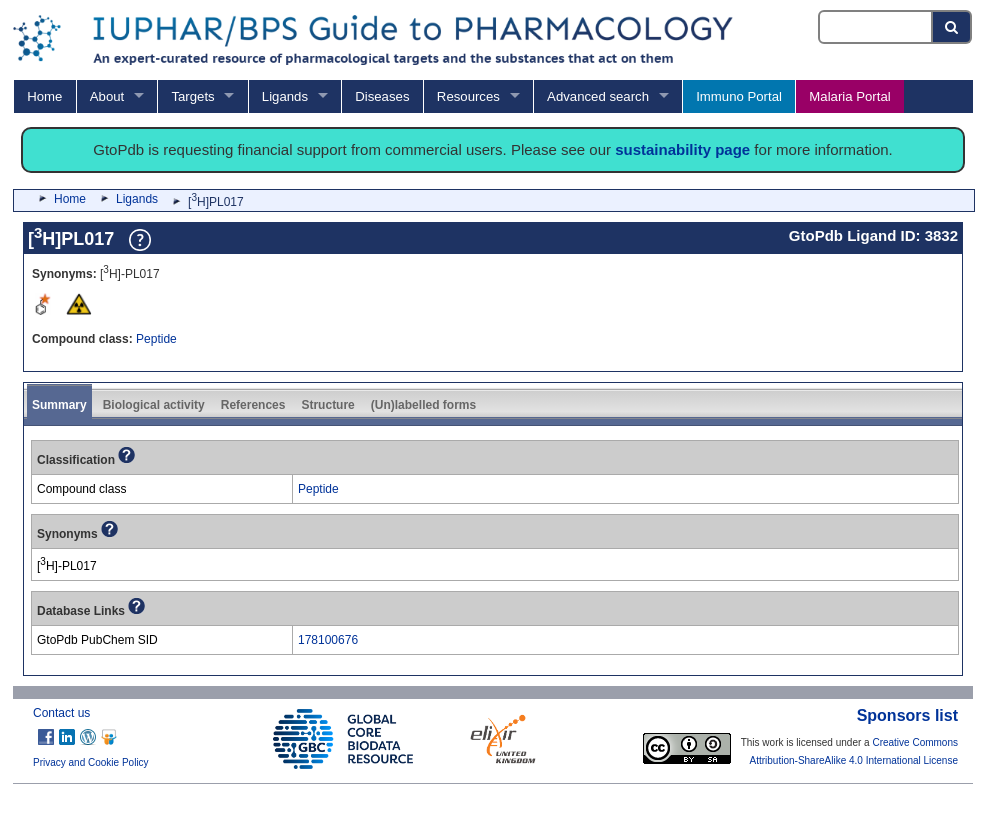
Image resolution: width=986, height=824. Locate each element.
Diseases (382, 96)
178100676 (328, 640)
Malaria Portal (849, 96)
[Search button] (952, 27)
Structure (327, 405)
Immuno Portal (739, 96)
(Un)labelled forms (423, 405)
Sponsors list (907, 715)
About (107, 96)
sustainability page (682, 149)
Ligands (285, 96)
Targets (192, 96)
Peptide (156, 339)
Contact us (61, 713)
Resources (468, 96)
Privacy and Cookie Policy (91, 762)
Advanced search (598, 96)
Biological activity (154, 405)
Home (44, 96)
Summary (59, 405)
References (253, 405)
